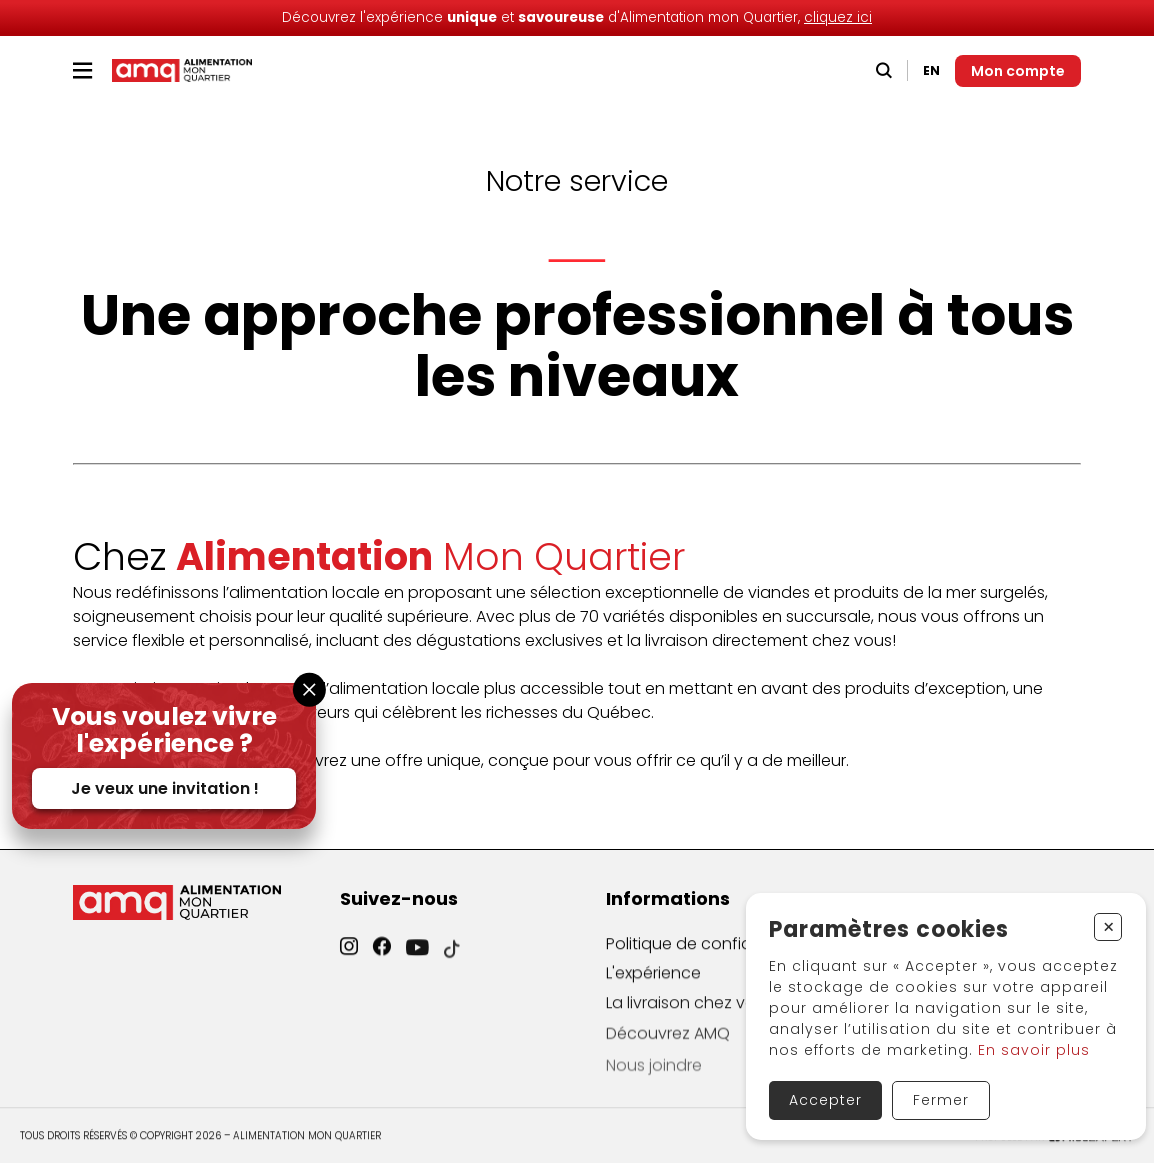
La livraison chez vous (690, 1018)
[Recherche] (884, 70)
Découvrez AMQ (668, 1052)
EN (931, 70)
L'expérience (653, 984)
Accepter (825, 1100)
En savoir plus (1034, 1050)
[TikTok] (452, 967)
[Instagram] (349, 955)
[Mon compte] (1018, 71)
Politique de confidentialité (710, 953)
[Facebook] (382, 957)
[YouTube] (417, 963)
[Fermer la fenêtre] (309, 689)
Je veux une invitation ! (165, 788)
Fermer (941, 1100)
